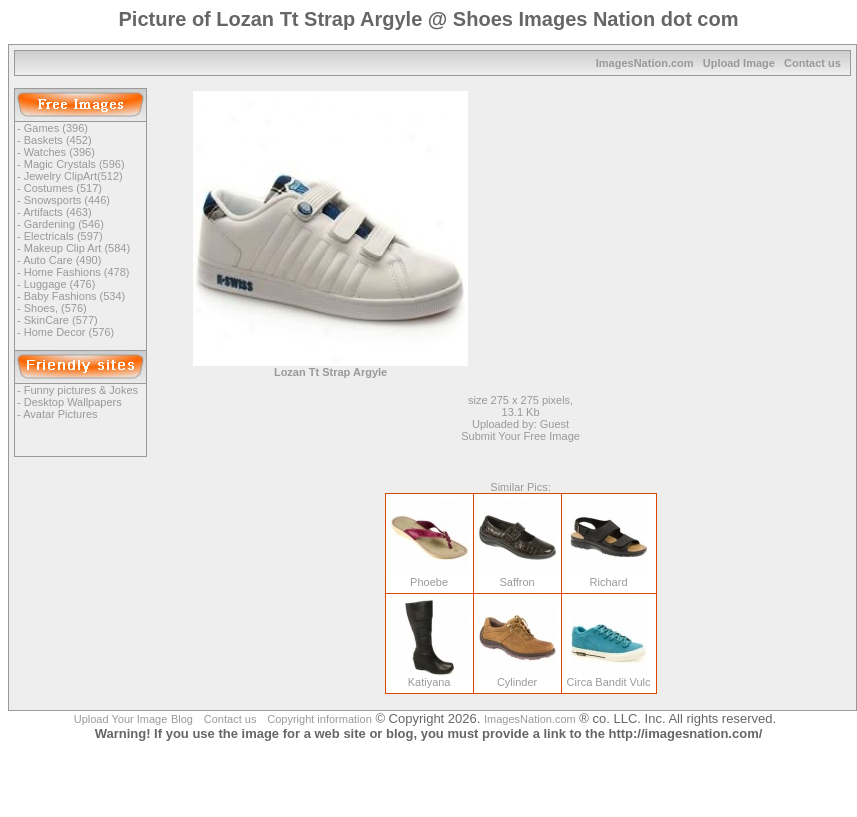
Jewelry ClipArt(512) (73, 176)
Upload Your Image (121, 719)
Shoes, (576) (55, 308)
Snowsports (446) (67, 200)
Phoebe (429, 577)
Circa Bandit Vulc (609, 677)
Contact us (812, 63)
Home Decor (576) (69, 332)
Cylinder (517, 677)
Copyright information (319, 719)
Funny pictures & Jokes (81, 390)
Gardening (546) (64, 224)
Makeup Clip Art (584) (77, 248)
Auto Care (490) (62, 260)
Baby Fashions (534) (75, 296)
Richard (608, 577)
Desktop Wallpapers (73, 402)
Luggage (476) (60, 284)
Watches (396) (59, 152)
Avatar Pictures (60, 414)
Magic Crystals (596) (74, 164)
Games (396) (56, 128)
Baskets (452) (58, 140)
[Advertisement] (680, 231)
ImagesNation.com (645, 63)
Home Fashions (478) (77, 272)
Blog (182, 719)
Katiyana (429, 677)
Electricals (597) (63, 236)
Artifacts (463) (57, 212)
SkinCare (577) (61, 320)
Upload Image (739, 63)
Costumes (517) (63, 188)
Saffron (517, 577)
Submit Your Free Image (520, 436)
